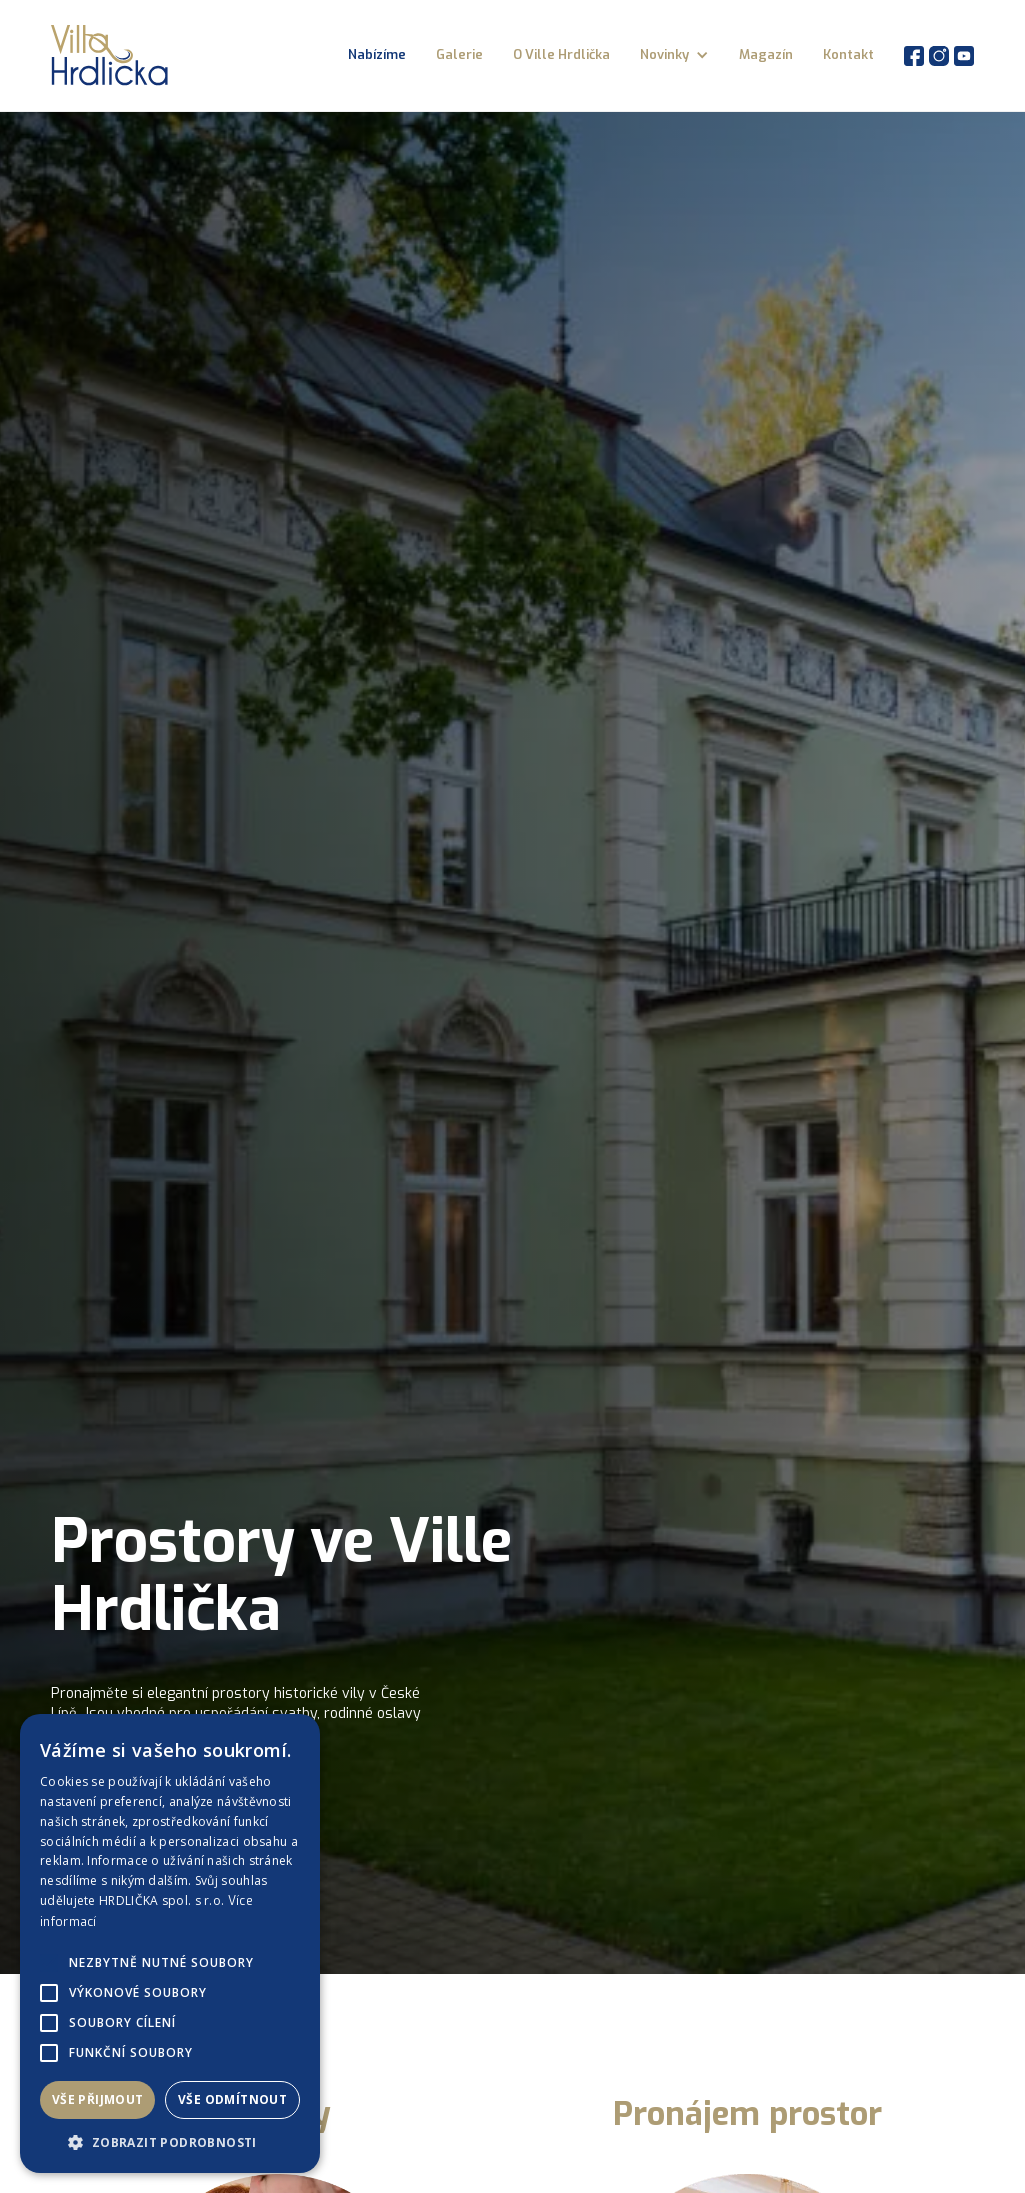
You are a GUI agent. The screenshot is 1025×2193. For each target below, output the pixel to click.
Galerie (459, 54)
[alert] (170, 1943)
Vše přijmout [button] (98, 2099)
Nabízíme (377, 54)
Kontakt (848, 54)
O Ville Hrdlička (561, 54)
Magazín (766, 54)
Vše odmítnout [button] (232, 2099)
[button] (674, 55)
